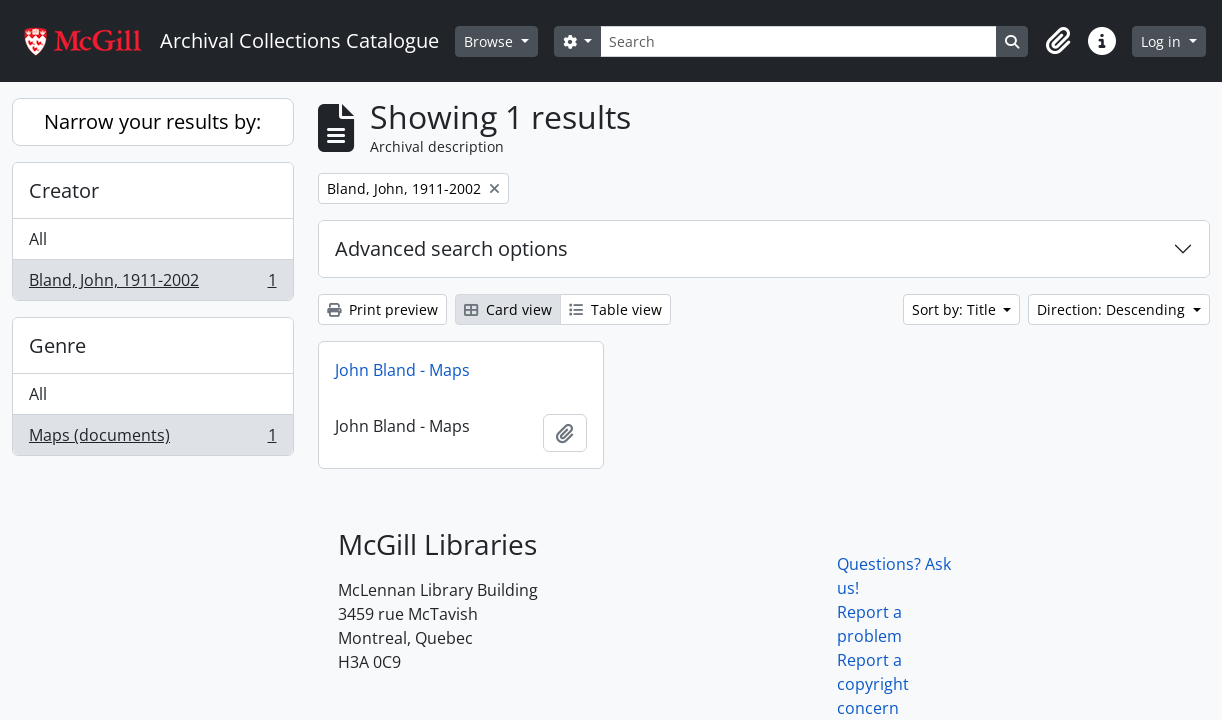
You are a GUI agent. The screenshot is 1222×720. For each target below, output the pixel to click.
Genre (57, 345)
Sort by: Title (956, 309)
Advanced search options (451, 248)
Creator (64, 190)
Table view (615, 309)
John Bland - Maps (402, 370)
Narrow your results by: (152, 121)
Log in (1163, 41)
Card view (508, 309)
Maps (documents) (152, 439)
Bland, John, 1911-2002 (152, 284)
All (38, 239)
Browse (490, 41)
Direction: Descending (1113, 309)
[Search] (798, 41)
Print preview (382, 309)
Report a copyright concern (873, 684)
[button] (1058, 41)
